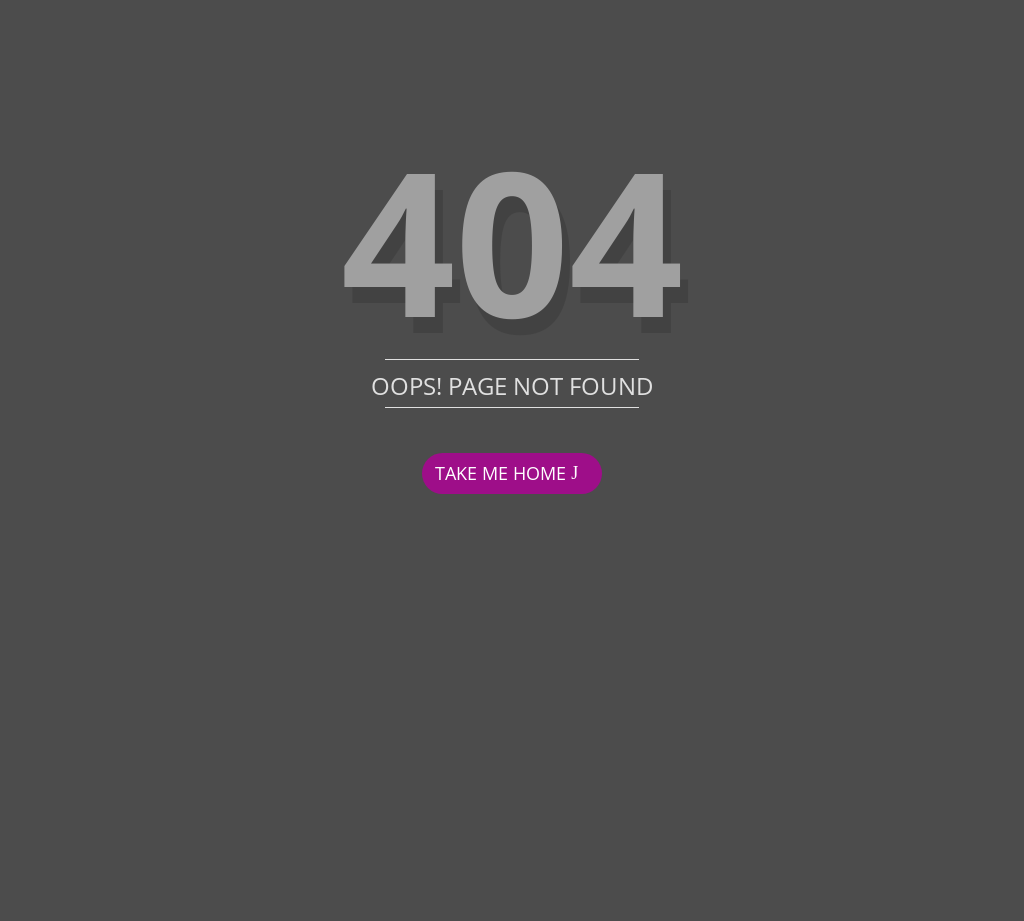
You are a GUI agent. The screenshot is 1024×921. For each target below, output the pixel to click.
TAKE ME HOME (500, 473)
